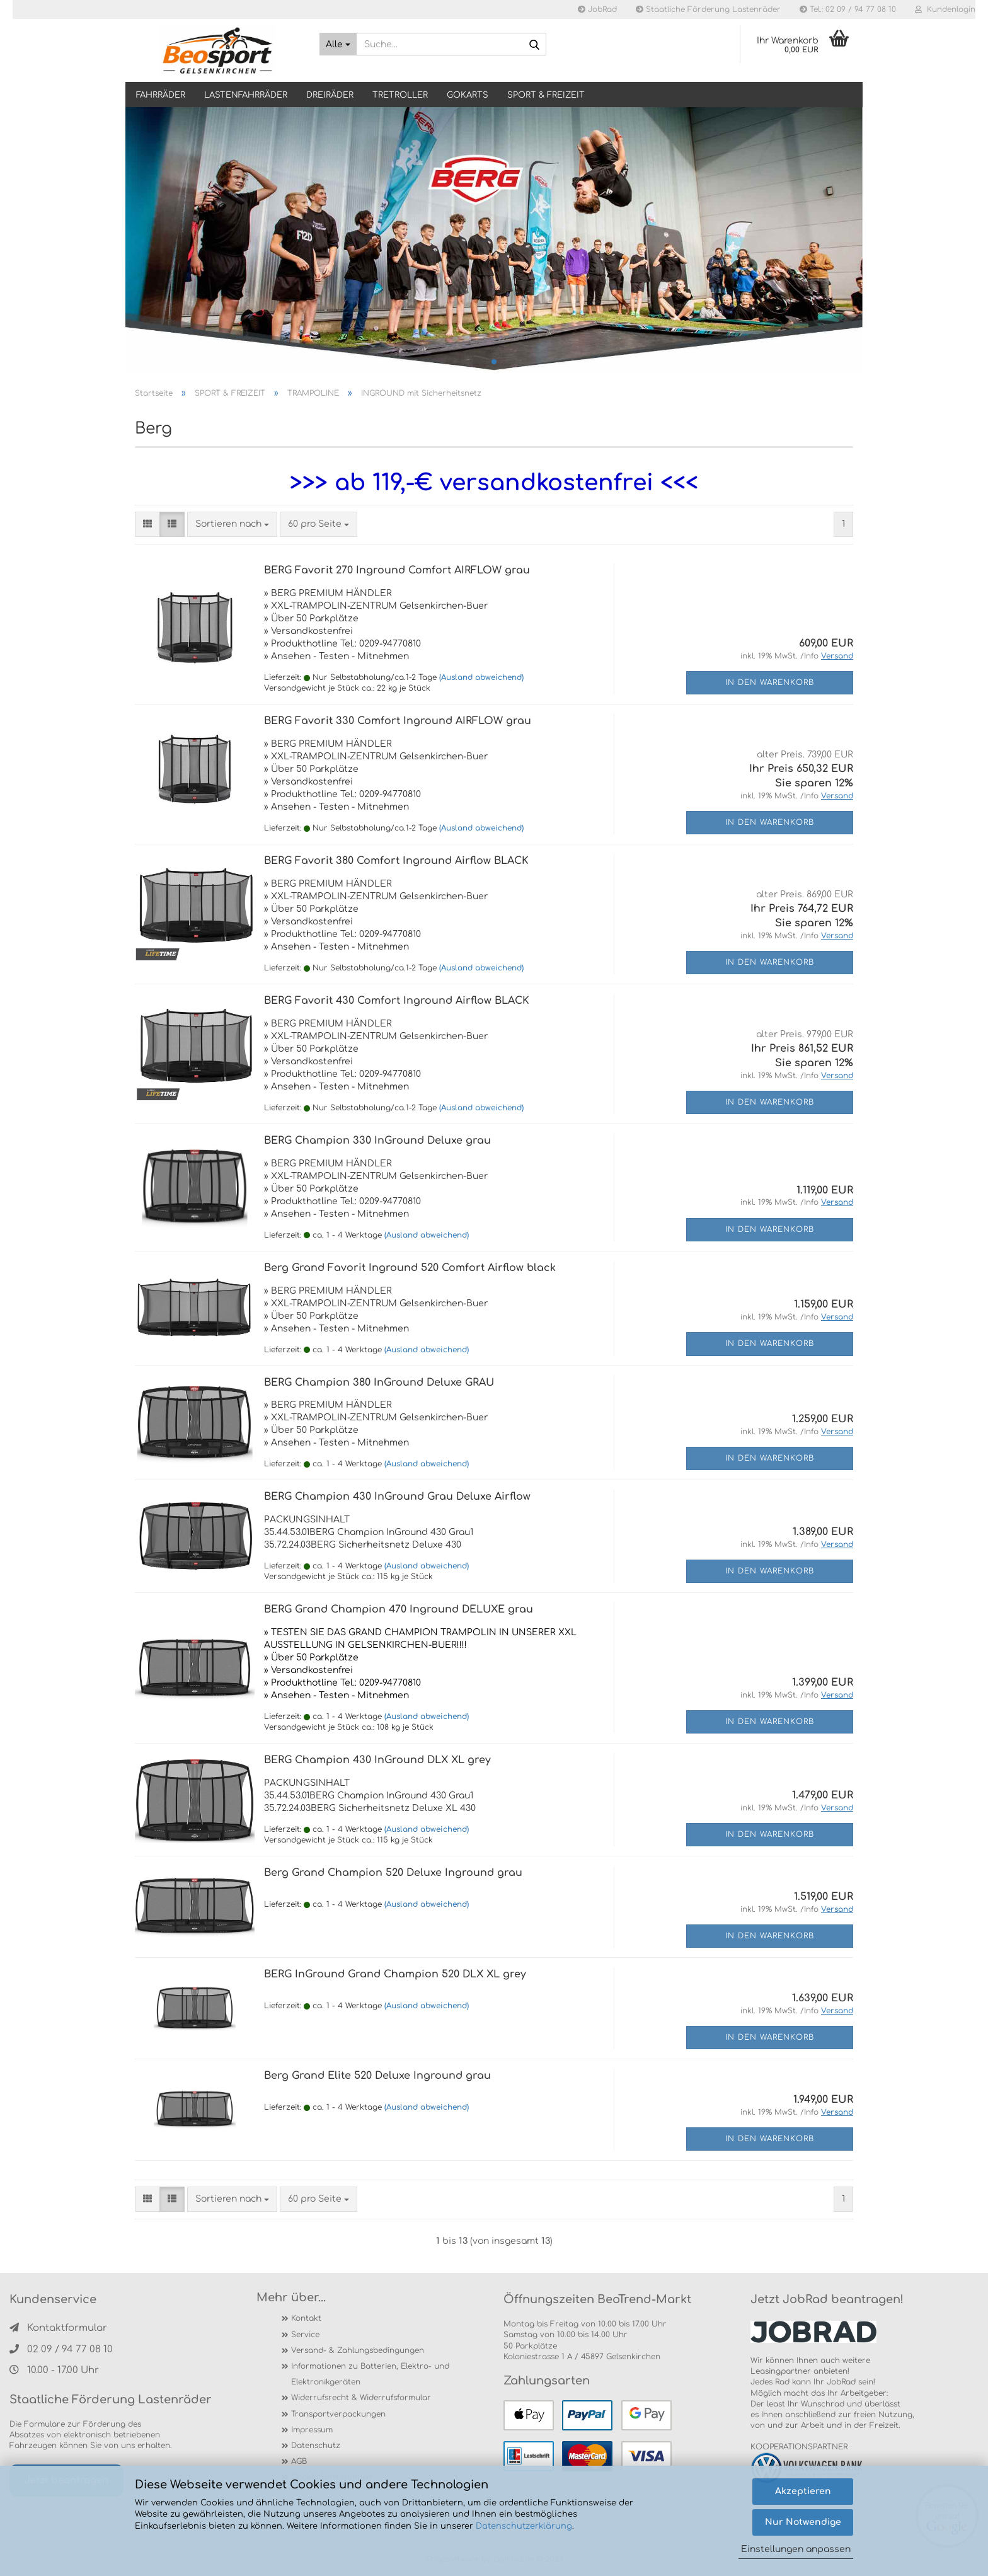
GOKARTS (467, 95)
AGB (299, 2461)
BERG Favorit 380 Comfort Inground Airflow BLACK (396, 860)
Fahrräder (160, 95)
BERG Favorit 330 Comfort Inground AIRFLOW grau (397, 721)
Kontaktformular (58, 2328)
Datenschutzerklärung (524, 2526)
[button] (147, 524)
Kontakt (306, 2318)
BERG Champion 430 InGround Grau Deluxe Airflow (397, 1496)
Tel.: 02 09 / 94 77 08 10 (848, 9)
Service (305, 2334)
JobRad (597, 9)
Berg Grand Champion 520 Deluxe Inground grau (393, 1872)
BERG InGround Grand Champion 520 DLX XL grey (395, 1974)
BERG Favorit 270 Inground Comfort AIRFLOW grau (397, 570)
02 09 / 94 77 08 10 (61, 2349)
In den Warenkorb (769, 682)
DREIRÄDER (329, 95)
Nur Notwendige (803, 2522)
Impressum (312, 2429)
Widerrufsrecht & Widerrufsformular (361, 2397)
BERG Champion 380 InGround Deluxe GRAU (379, 1382)
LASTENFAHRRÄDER (245, 95)
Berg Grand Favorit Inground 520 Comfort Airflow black (410, 1268)
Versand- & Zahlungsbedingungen (357, 2350)
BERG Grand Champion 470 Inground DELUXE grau (398, 1609)
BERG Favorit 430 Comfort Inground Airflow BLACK (396, 1000)
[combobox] (232, 524)
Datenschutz (315, 2445)
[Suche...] (338, 44)
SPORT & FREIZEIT (546, 95)
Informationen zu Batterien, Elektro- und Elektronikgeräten (370, 2374)
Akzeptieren (803, 2491)
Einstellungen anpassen (796, 2549)
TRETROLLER (400, 95)
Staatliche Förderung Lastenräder (708, 9)
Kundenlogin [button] (945, 9)
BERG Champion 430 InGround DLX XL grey (377, 1760)
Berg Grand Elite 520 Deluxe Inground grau (377, 2075)
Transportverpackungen (338, 2414)
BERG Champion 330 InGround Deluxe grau (377, 1140)
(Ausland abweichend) (481, 677)
